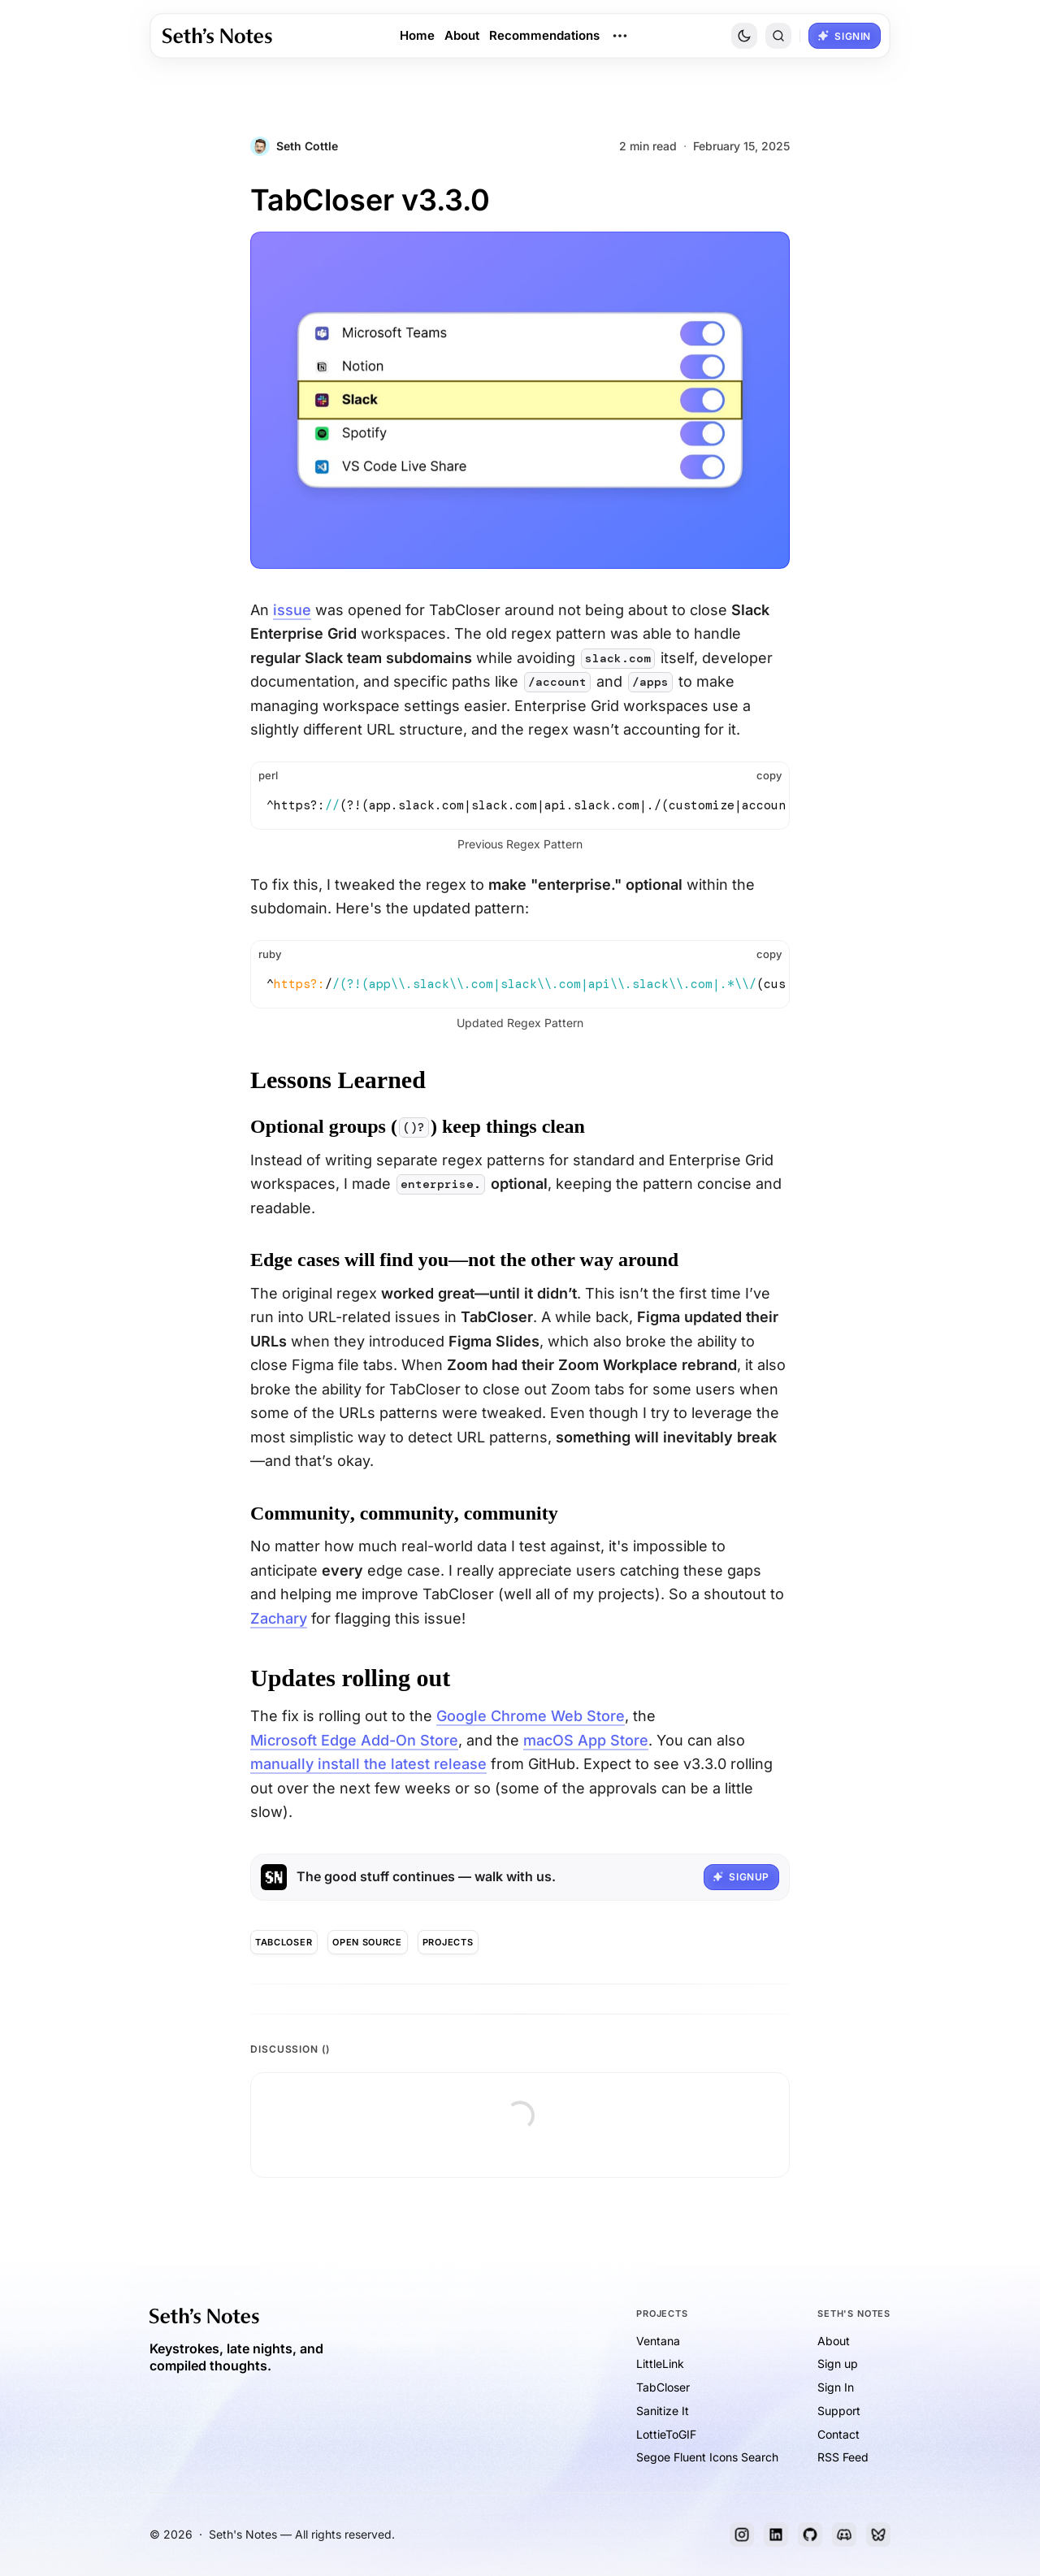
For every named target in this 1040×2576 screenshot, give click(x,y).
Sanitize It (662, 2411)
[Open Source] (367, 1942)
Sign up (837, 2363)
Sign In (835, 2387)
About (461, 35)
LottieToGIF (666, 2434)
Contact (838, 2434)
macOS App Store (585, 1740)
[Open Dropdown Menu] (619, 35)
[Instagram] (742, 2534)
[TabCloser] (284, 1942)
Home (417, 35)
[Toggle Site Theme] (744, 36)
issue (292, 609)
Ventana (658, 2341)
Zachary (278, 1618)
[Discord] (844, 2534)
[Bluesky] (878, 2534)
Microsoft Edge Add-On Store (354, 1740)
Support (838, 2411)
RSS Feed (843, 2457)
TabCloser (663, 2387)
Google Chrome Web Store (530, 1715)
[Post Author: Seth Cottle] (294, 146)
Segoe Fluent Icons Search (707, 2457)
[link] (217, 36)
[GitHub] (810, 2534)
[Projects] (448, 1942)
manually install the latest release (368, 1763)
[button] (778, 36)
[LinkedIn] (776, 2534)
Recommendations (544, 35)
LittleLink (660, 2363)
